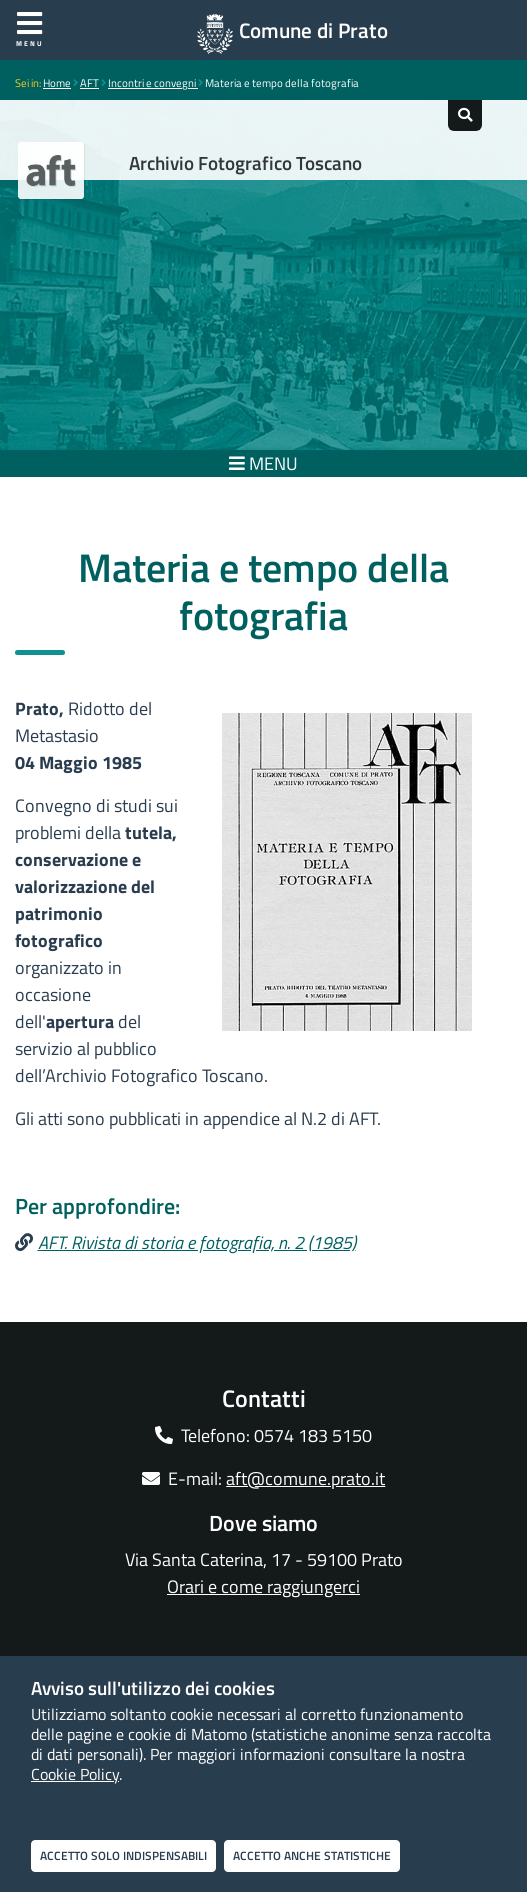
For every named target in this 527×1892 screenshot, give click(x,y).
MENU (263, 463)
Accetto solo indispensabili (123, 1855)
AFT (89, 83)
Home (57, 83)
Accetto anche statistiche (312, 1855)
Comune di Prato (313, 30)
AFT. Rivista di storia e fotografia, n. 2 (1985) (197, 1242)
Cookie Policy (75, 1774)
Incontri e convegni (153, 83)
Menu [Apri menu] (30, 29)
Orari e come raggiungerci (263, 1586)
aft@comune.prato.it (305, 1478)
